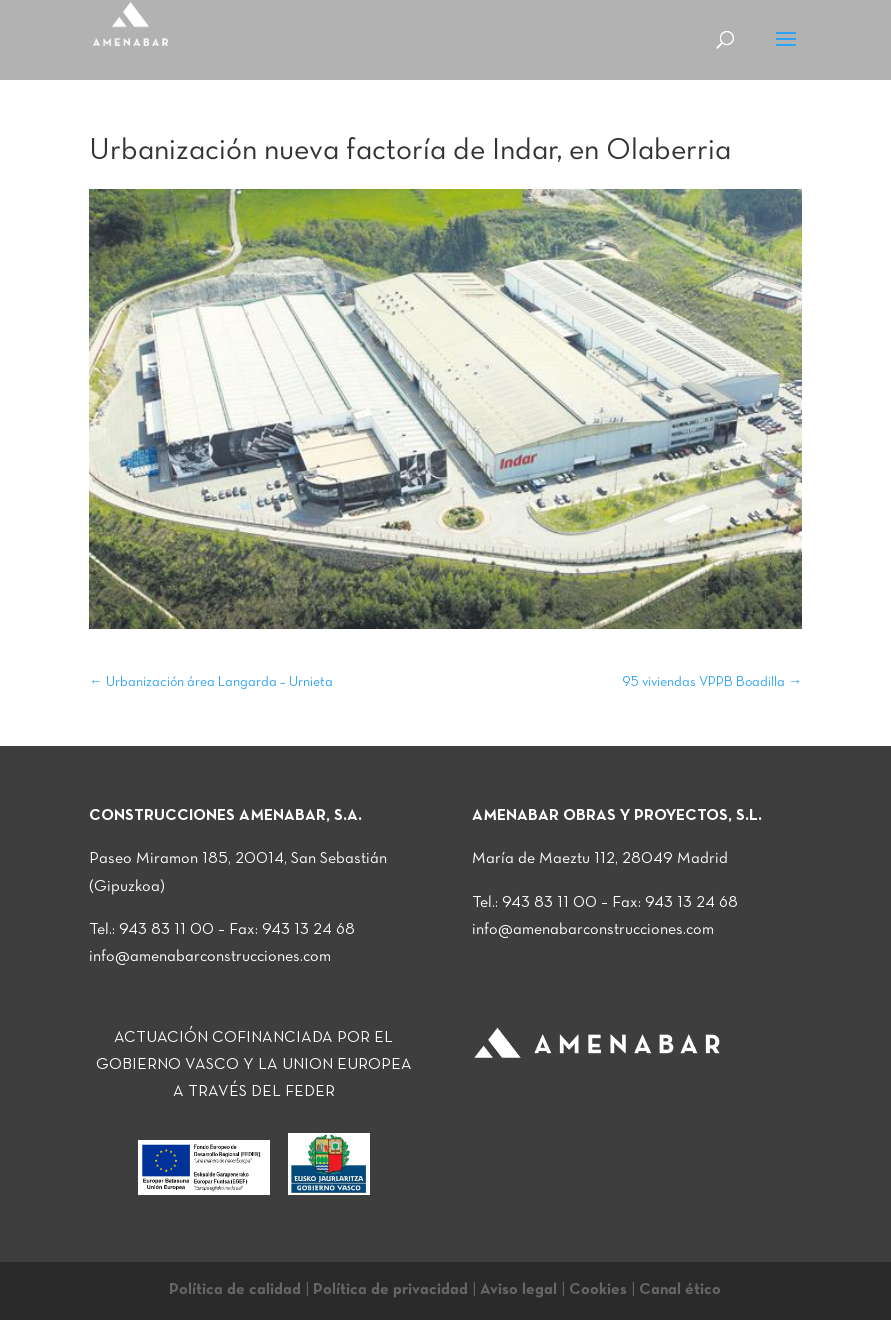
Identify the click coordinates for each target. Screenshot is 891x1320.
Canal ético (680, 1290)
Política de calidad (235, 1290)
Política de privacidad (390, 1290)
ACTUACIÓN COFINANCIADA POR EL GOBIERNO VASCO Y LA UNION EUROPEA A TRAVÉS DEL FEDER (254, 1065)
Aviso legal (518, 1290)
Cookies (598, 1290)
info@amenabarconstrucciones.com (210, 957)
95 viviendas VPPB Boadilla (712, 682)
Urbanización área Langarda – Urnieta (211, 682)
